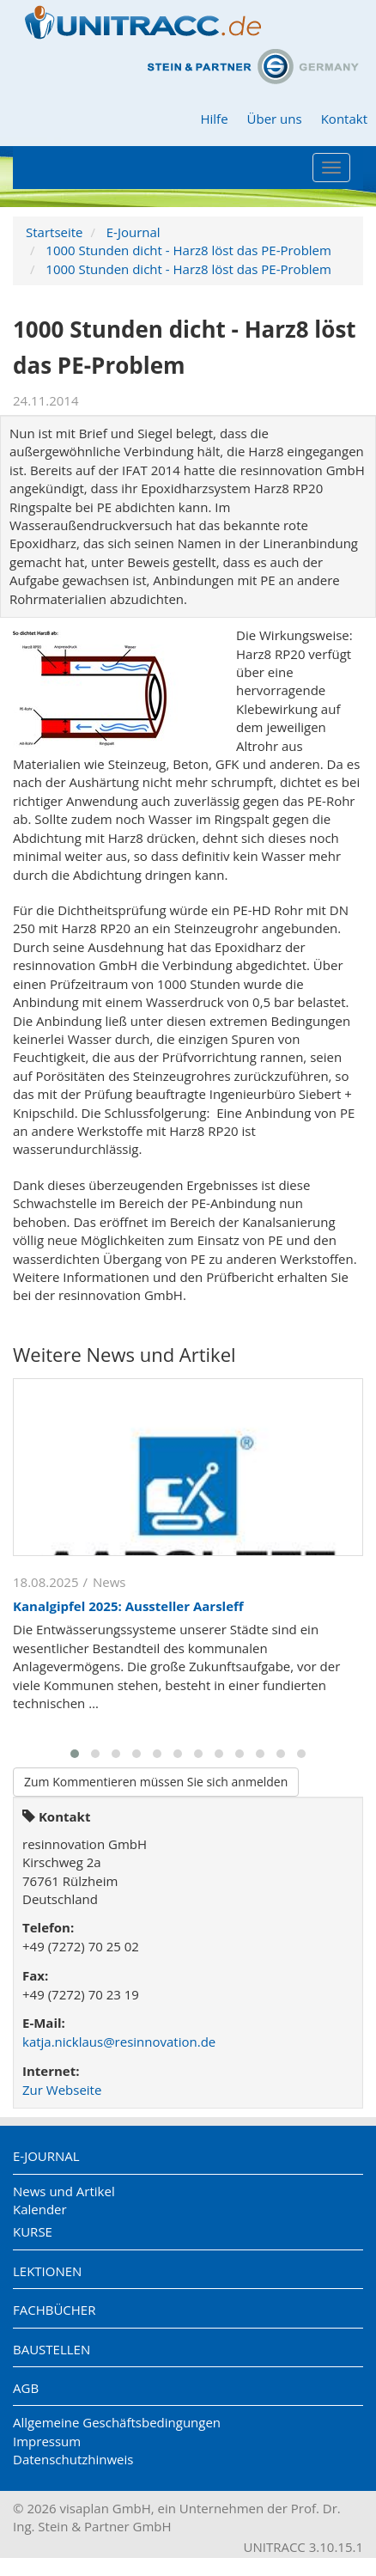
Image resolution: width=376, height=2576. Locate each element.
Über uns (274, 118)
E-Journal (133, 232)
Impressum (47, 2441)
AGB (26, 2387)
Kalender (40, 2209)
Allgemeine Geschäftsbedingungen (117, 2422)
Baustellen (51, 2349)
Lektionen (47, 2271)
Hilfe (213, 118)
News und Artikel (64, 2191)
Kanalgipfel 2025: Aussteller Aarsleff (128, 1606)
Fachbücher (54, 2309)
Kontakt (344, 118)
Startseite (54, 232)
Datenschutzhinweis (73, 2459)
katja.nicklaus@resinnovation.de (118, 2041)
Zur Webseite (61, 2089)
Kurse (32, 2231)
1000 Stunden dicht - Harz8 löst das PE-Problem (188, 250)
